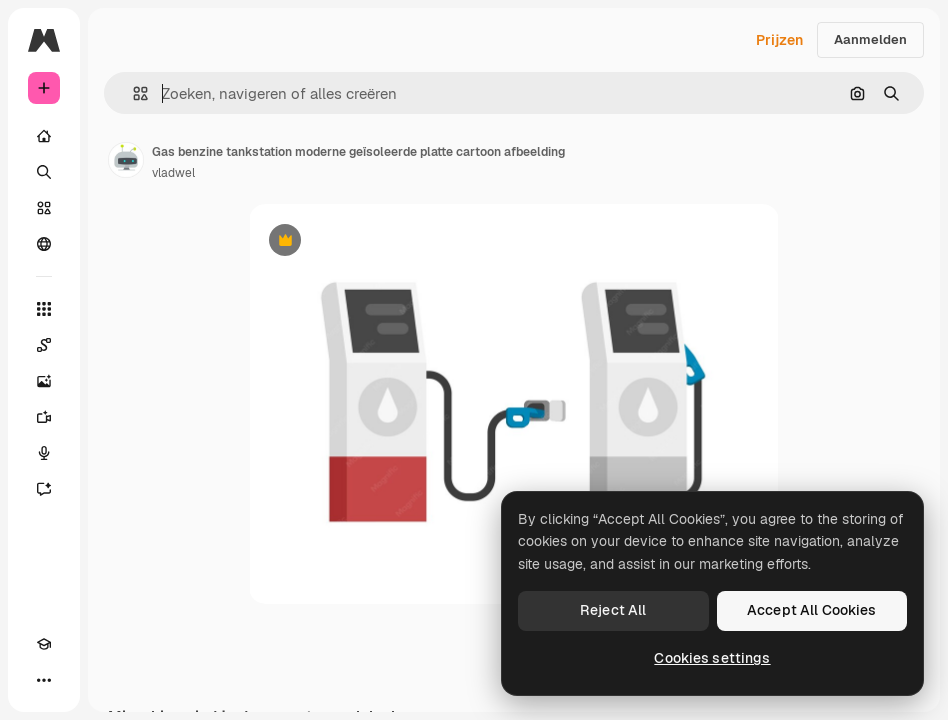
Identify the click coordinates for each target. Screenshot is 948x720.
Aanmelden (870, 39)
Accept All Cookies (812, 610)
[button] (132, 93)
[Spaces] (44, 345)
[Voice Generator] (44, 453)
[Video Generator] (44, 417)
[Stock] (44, 208)
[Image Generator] (44, 381)
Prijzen (779, 40)
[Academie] (44, 644)
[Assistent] (44, 489)
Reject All (613, 610)
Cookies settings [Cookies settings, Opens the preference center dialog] (712, 658)
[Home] (44, 136)
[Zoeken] (44, 172)
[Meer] (44, 680)
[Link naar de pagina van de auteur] (126, 160)
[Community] (44, 244)
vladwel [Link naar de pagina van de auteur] (173, 173)
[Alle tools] (44, 309)
